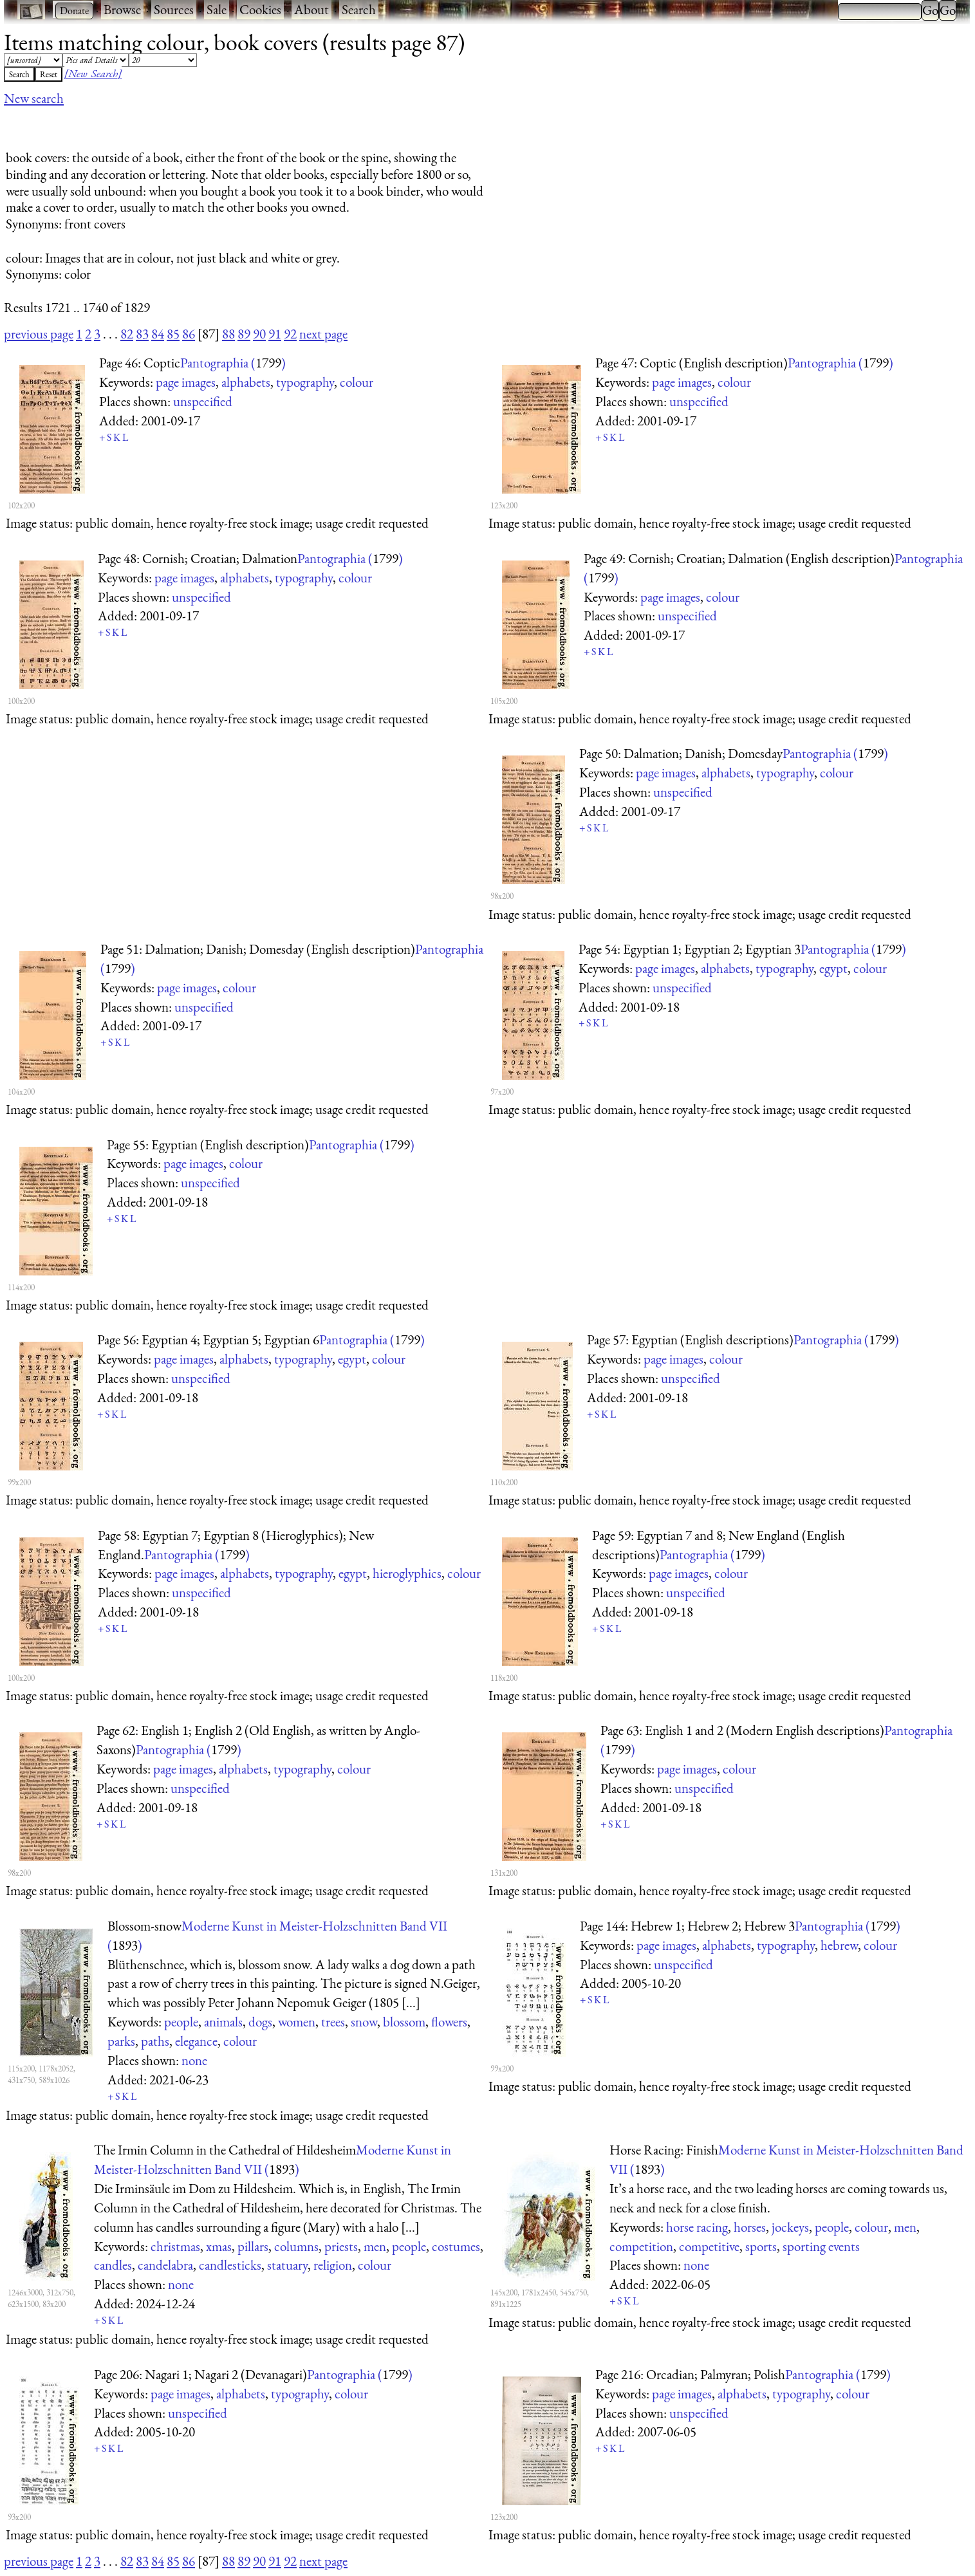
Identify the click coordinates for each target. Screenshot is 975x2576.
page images (186, 382)
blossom (404, 2021)
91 (274, 333)
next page (323, 333)
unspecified (202, 401)
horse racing (697, 2227)
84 (157, 333)
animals (223, 2021)
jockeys (790, 2227)
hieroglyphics (407, 1573)
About (311, 9)
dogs (260, 2021)
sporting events (821, 2246)
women (296, 2021)
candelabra (165, 2265)
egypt (833, 968)
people (181, 2021)
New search (34, 98)
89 (243, 333)
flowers (449, 2021)
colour (356, 382)
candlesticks (230, 2265)
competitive (709, 2246)
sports (761, 2246)
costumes (456, 2246)
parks (121, 2041)
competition (641, 2246)
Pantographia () (233, 362)
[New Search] (93, 73)
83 (142, 333)
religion (332, 2265)
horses (750, 2227)
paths (155, 2041)
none (194, 2060)
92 (290, 333)
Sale (217, 9)
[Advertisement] (238, 124)
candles (113, 2265)
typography (305, 382)
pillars (252, 2246)
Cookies (260, 9)
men (375, 2246)
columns (296, 2246)
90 (259, 333)
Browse (122, 9)
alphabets (245, 382)
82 (126, 333)
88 (228, 333)
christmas (175, 2246)
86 (188, 333)
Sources (174, 9)
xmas (219, 2246)
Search (359, 9)
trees (333, 2021)
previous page (38, 333)
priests (341, 2246)
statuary (287, 2265)
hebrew (839, 1945)
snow (364, 2021)
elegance (196, 2041)
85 (173, 333)
